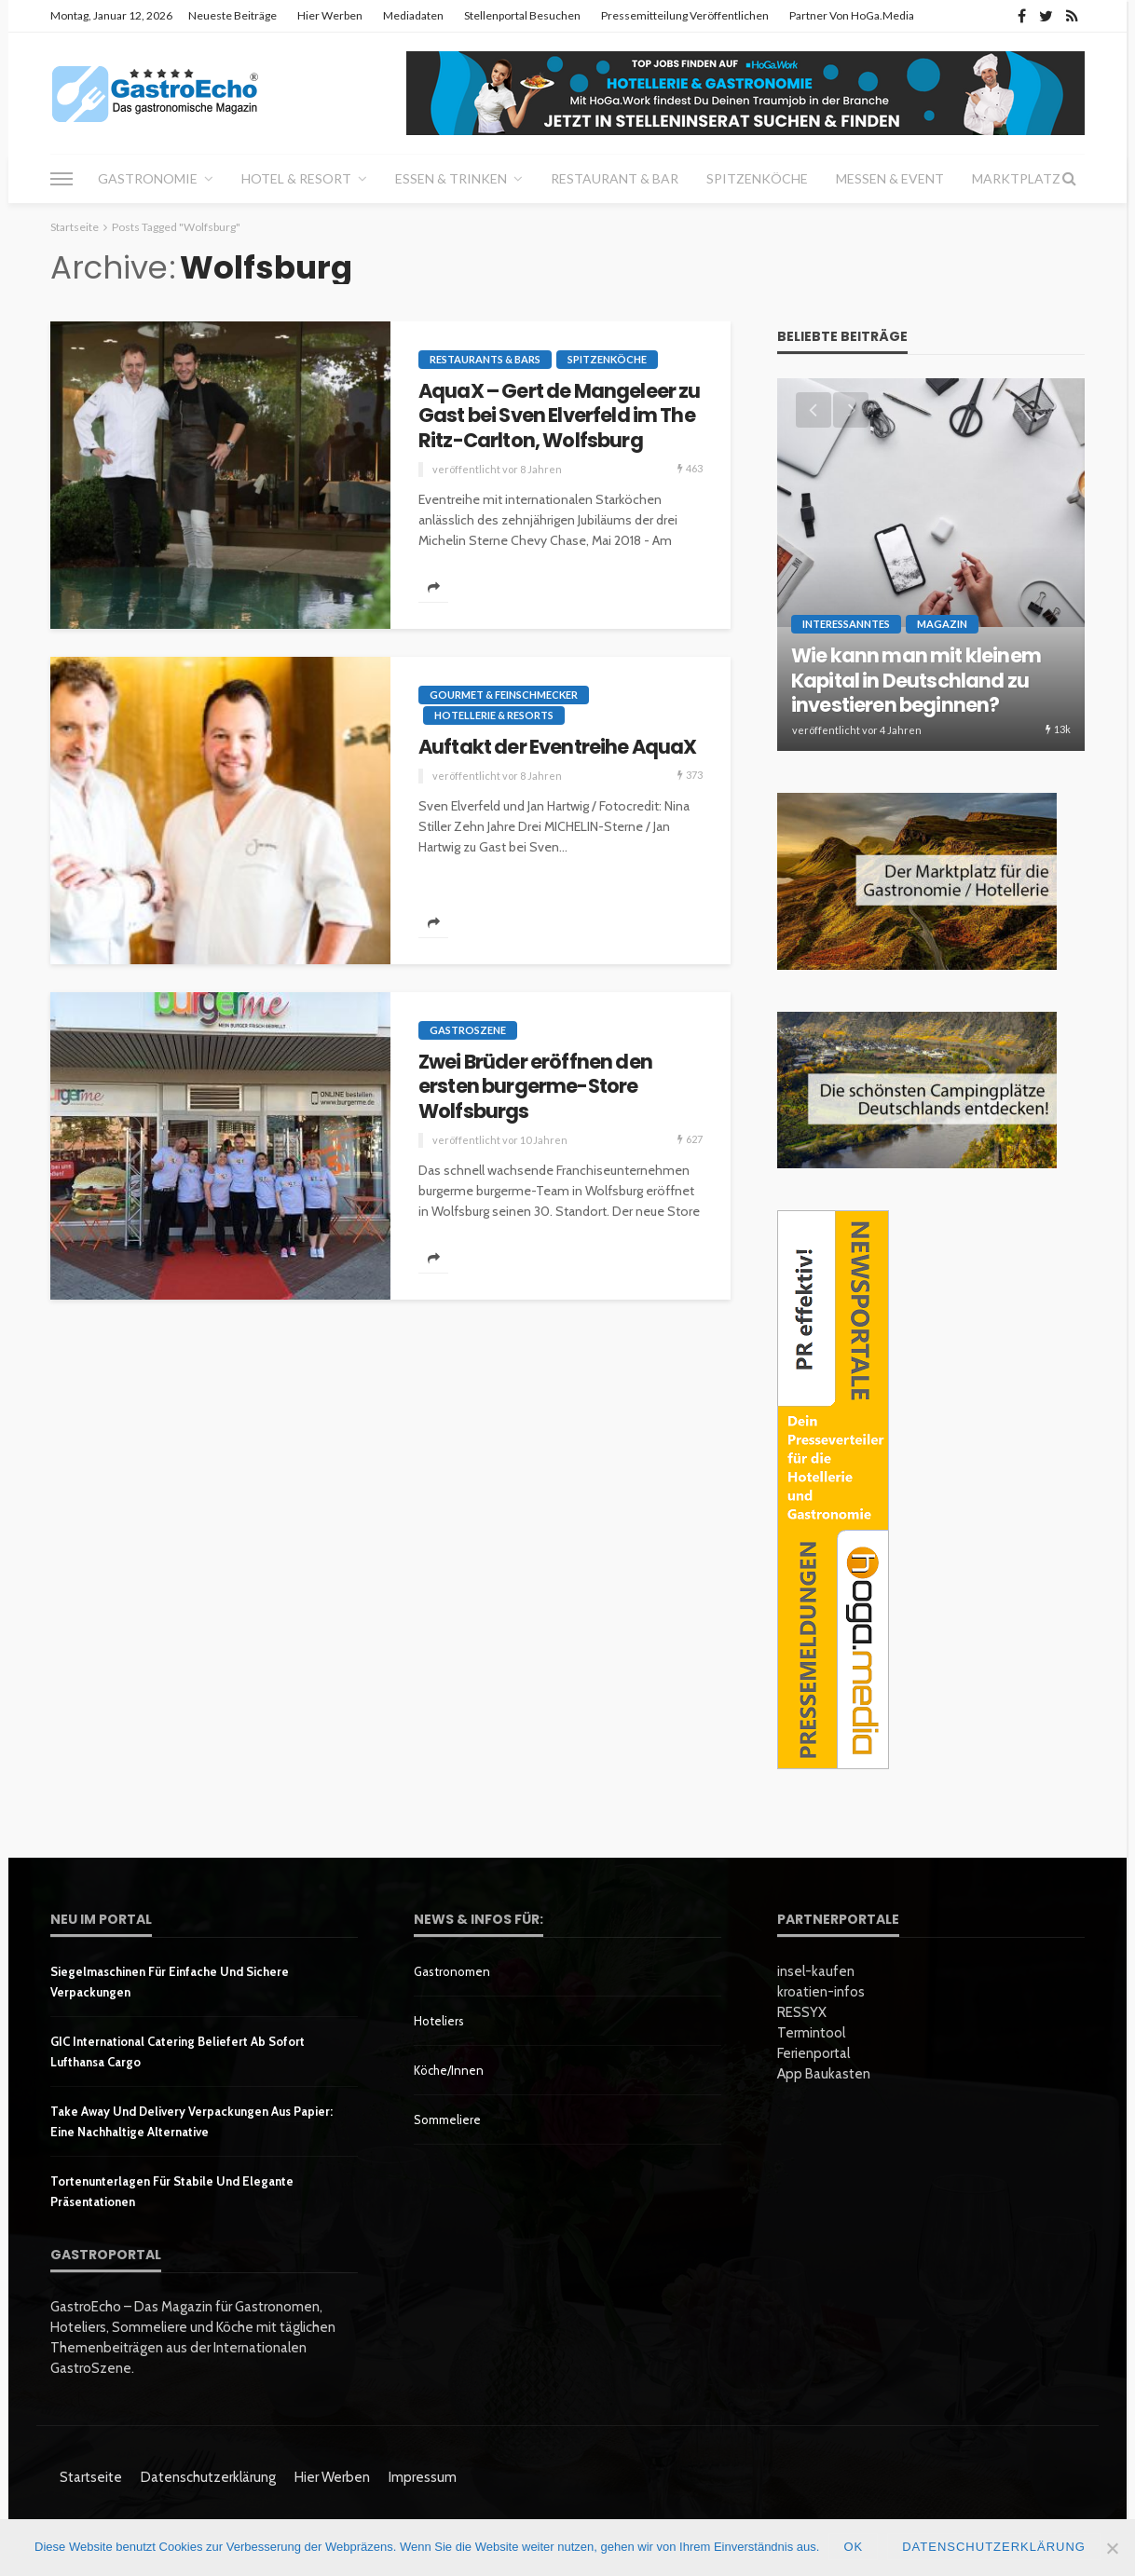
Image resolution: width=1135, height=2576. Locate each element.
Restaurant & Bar (614, 178)
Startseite (91, 2477)
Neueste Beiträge (232, 15)
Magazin (942, 624)
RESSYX (802, 2012)
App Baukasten (823, 2073)
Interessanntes (846, 624)
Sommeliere (447, 2119)
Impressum (423, 2477)
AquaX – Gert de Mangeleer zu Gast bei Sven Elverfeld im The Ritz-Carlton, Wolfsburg (559, 416)
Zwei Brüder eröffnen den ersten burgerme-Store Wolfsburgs (535, 1087)
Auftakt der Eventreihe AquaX (557, 747)
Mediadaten (413, 15)
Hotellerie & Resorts (494, 715)
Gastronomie (148, 178)
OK (853, 2547)
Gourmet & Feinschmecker (504, 694)
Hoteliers (439, 2020)
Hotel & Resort (296, 178)
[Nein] (1111, 2548)
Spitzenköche (757, 178)
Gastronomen (452, 1971)
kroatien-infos (821, 1991)
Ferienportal (813, 2053)
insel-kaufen (816, 1971)
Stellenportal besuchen (522, 15)
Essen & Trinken (451, 178)
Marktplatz (1016, 178)
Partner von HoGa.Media (851, 15)
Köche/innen (449, 2070)
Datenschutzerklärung (208, 2477)
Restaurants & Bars (485, 359)
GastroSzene (468, 1030)
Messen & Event (890, 178)
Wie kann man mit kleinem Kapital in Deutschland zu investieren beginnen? (916, 680)
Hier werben (329, 15)
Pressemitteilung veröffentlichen (685, 15)
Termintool (811, 2032)
